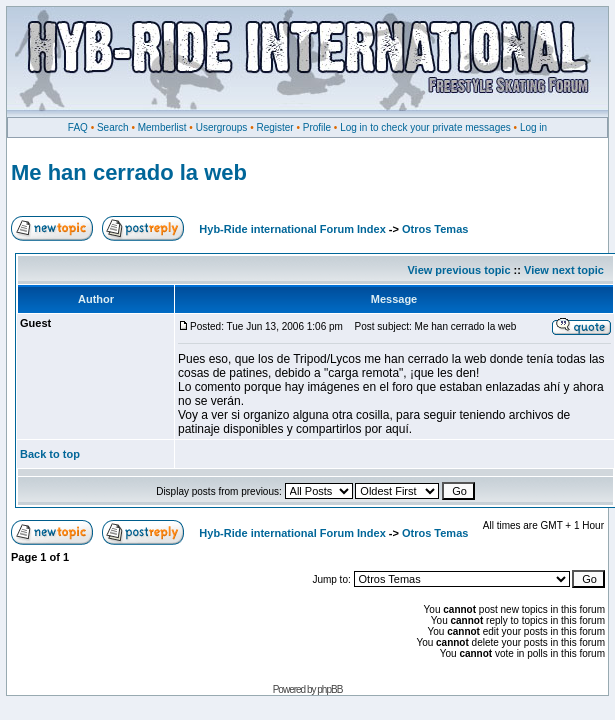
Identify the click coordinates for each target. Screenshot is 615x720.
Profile (317, 127)
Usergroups (222, 127)
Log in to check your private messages (425, 127)
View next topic (564, 270)
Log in (533, 127)
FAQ (78, 127)
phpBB (329, 689)
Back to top (50, 454)
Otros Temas (435, 229)
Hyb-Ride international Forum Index (292, 229)
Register (274, 127)
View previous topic (458, 270)
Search (113, 127)
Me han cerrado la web (129, 172)
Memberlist (162, 127)
